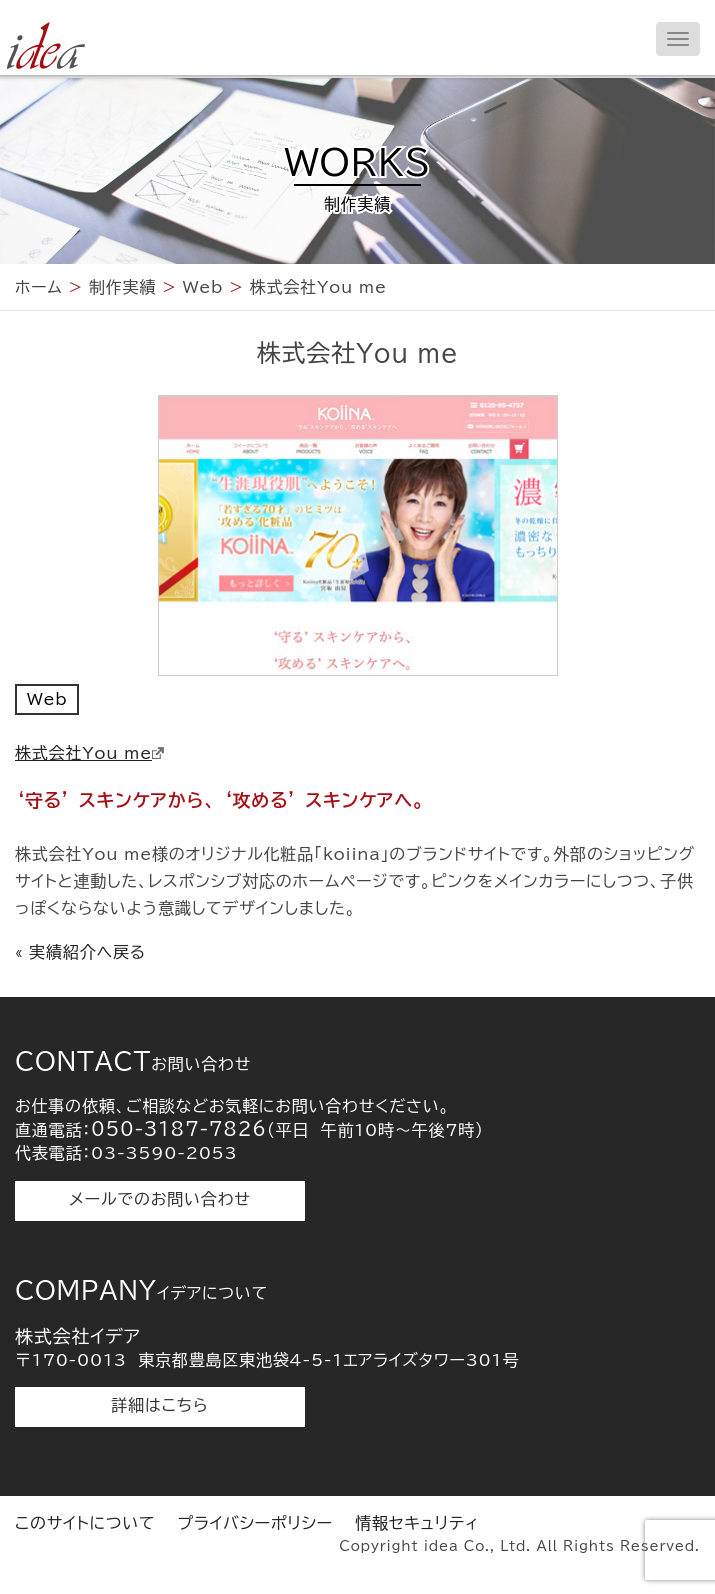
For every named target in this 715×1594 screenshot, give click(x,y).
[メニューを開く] (678, 39)
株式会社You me (89, 753)
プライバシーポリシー (255, 1523)
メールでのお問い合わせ (159, 1199)
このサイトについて (85, 1523)
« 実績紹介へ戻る (80, 952)
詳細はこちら (160, 1405)
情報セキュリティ (417, 1523)
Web (47, 699)
